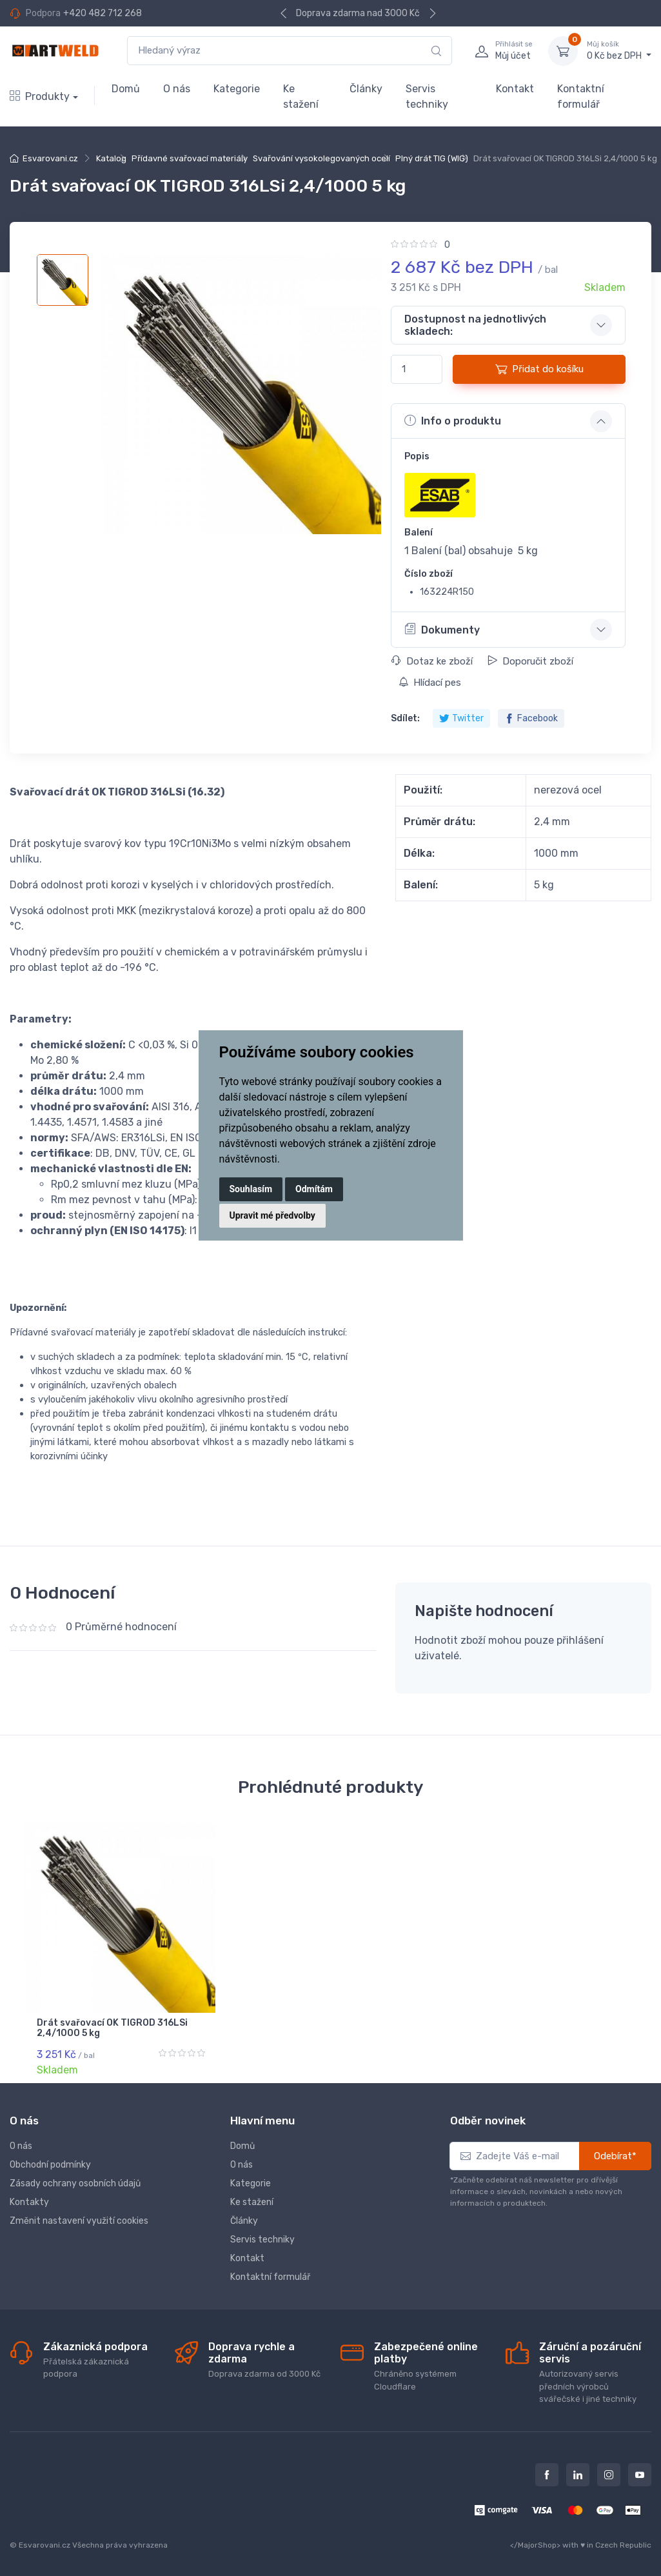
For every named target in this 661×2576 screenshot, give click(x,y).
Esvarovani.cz (50, 158)
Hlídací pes (430, 682)
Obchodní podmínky (50, 2164)
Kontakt (515, 89)
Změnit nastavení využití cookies (79, 2220)
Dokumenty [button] (442, 629)
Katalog (111, 158)
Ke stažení (301, 96)
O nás (176, 89)
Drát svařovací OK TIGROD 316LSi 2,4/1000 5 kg (112, 2028)
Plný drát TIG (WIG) (431, 158)
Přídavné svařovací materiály (190, 158)
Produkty (40, 96)
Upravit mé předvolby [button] (272, 1215)
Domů (126, 89)
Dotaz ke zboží (432, 661)
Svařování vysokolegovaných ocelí (321, 158)
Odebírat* (615, 2156)
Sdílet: (405, 718)
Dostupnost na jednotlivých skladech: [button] (475, 325)
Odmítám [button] (314, 1189)
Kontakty (29, 2202)
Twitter (461, 718)
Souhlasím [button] (251, 1189)
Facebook (531, 718)
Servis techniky (427, 96)
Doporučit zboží (530, 661)
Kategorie (236, 89)
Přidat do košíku (539, 369)
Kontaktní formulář (580, 96)
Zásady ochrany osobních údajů (75, 2183)
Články (366, 89)
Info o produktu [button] (452, 420)
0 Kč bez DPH (619, 50)
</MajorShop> (535, 2545)
